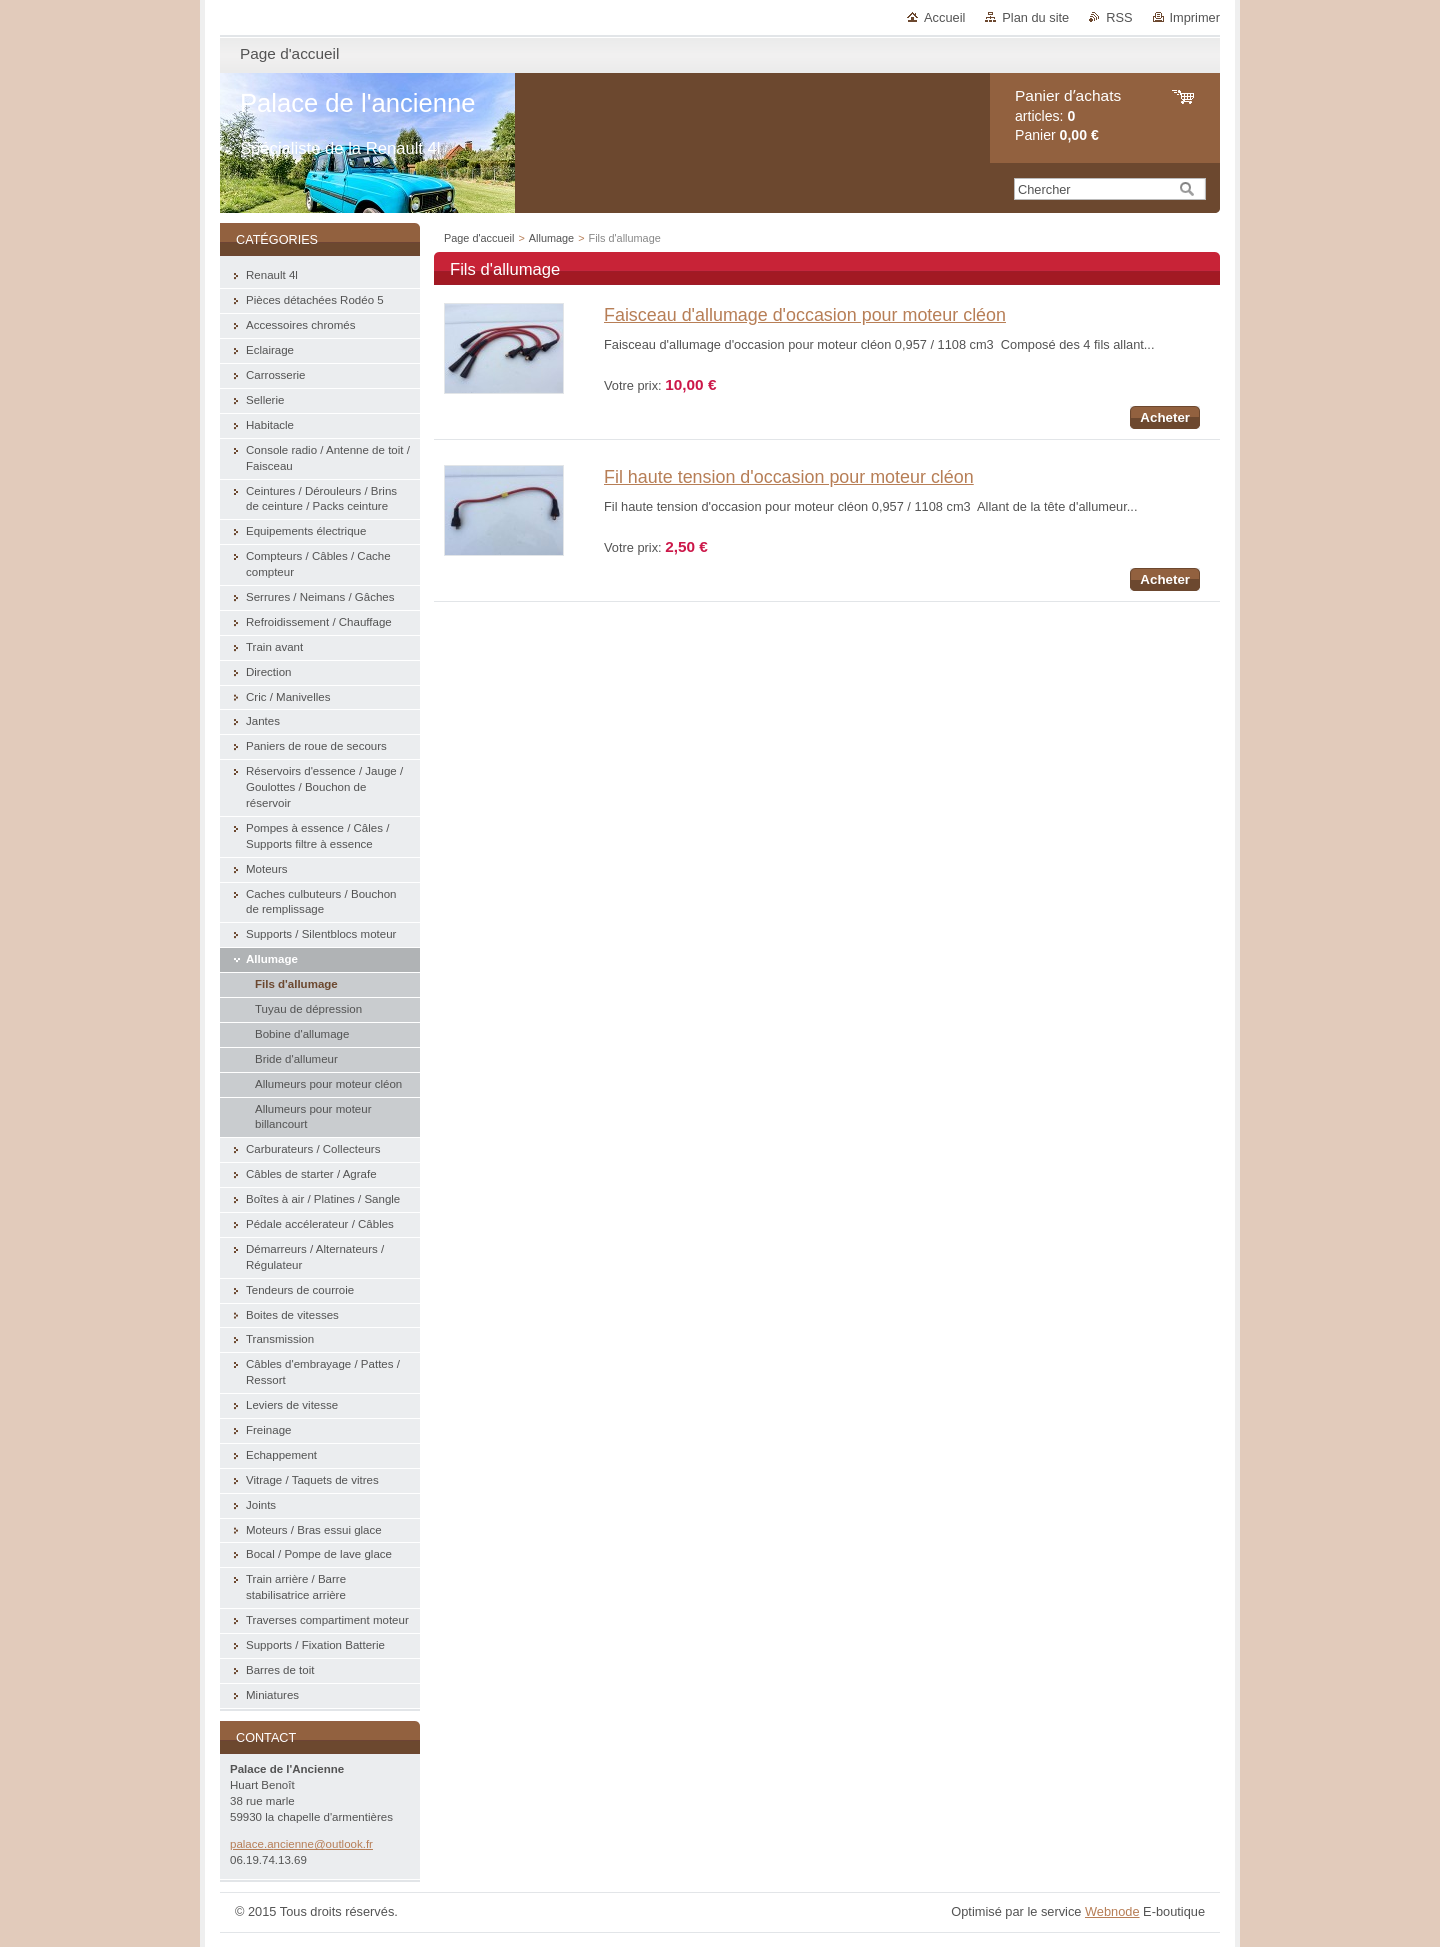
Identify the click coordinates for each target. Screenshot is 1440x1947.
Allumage (551, 238)
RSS (1119, 17)
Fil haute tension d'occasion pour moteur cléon (789, 477)
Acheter (1165, 417)
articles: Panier (1068, 115)
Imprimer (1195, 17)
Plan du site (1035, 17)
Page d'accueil (479, 238)
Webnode (1112, 1911)
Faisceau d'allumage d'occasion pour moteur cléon (805, 315)
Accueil (944, 17)
